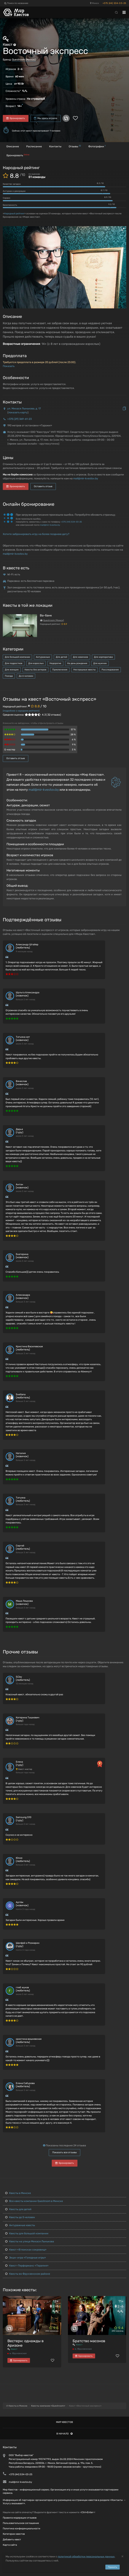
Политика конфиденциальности (21, 2528)
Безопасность (10, 205)
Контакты (55, 146)
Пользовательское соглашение (21, 2523)
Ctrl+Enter (87, 2512)
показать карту (18, 412)
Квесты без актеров (35, 669)
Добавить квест (12, 2539)
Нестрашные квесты (84, 669)
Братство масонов (89, 2341)
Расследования (110, 669)
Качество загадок (12, 184)
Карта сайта (10, 2544)
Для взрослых (36, 663)
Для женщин (12, 669)
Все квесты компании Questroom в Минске (34, 2201)
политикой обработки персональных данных (86, 2556)
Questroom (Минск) (24, 59)
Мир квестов (64, 2422)
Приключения (59, 669)
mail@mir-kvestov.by (85, 478)
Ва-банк (46, 615)
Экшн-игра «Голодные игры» (25, 2257)
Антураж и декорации (14, 191)
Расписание (34, 146)
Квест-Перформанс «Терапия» (27, 2265)
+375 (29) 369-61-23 (19, 419)
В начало (64, 2433)
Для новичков (80, 657)
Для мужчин (100, 663)
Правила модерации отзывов (19, 2517)
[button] (123, 229)
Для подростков (13, 663)
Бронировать (15, 118)
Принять (112, 2567)
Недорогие (55, 663)
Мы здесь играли (45, 118)
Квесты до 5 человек (20, 2217)
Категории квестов (14, 2533)
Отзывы (75, 146)
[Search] (116, 12)
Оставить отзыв (43, 486)
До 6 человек (26, 676)
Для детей (61, 657)
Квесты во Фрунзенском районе (27, 2273)
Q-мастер (9, 749)
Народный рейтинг (14, 213)
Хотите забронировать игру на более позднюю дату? (36, 534)
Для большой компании (17, 657)
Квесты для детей (18, 2209)
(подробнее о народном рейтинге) (21, 710)
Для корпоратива (103, 657)
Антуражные (43, 657)
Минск (94, 3)
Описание (12, 146)
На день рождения (77, 663)
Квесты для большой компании (26, 2233)
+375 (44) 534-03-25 (114, 3)
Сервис (6, 198)
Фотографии (97, 146)
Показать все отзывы (64, 2152)
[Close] (122, 2556)
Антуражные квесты (20, 2225)
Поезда (9, 676)
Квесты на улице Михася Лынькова (29, 2241)
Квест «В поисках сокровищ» (26, 2249)
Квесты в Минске (18, 2193)
